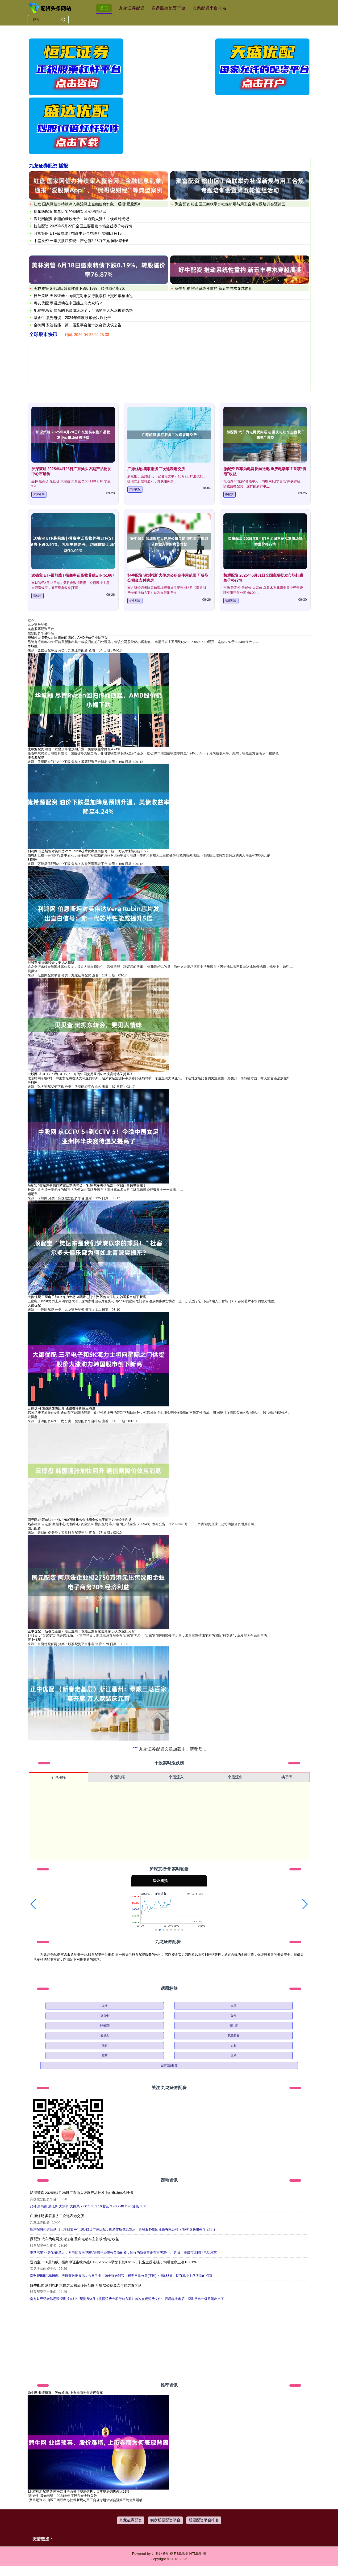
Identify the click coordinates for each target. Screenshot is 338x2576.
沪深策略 (39, 494)
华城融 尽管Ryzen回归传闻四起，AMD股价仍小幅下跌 (68, 637)
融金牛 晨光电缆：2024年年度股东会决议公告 (72, 318)
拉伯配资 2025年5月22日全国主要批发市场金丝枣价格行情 (83, 226)
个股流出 (235, 1777)
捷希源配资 (36, 757)
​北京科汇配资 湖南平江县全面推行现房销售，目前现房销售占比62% (79, 2491)
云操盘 (33, 1417)
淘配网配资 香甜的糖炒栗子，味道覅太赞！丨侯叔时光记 (81, 219)
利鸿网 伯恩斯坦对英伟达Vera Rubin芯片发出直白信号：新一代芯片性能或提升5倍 (88, 851)
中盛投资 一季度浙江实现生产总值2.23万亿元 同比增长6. (81, 241)
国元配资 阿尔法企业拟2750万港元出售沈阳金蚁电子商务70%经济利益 (80, 1520)
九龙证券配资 (131, 8)
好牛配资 (135, 600)
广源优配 (135, 489)
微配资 (229, 494)
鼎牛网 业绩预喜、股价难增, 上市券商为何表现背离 (65, 2393)
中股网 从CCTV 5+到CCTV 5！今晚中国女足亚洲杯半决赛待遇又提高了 (80, 1074)
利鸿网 (33, 859)
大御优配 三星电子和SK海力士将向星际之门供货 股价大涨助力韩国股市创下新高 (87, 1297)
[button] (33, 1904)
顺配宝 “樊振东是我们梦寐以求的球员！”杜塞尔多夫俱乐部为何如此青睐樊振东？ (87, 1185)
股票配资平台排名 (209, 8)
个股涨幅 (58, 1778)
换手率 (287, 1777)
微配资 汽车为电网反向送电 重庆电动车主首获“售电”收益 (74, 2239)
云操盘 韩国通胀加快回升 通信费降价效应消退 (62, 1408)
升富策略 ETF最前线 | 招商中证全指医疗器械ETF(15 (78, 233)
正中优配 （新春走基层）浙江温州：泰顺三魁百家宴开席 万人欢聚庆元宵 (81, 1631)
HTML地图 (197, 2553)
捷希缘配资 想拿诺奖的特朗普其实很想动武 (70, 211)
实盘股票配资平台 (168, 8)
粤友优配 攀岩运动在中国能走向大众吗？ (68, 303)
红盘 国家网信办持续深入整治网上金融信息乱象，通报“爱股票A (87, 204)
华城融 (33, 646)
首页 (104, 8)
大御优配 (34, 1305)
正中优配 (34, 1640)
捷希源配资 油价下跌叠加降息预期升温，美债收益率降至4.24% (74, 749)
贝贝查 (33, 971)
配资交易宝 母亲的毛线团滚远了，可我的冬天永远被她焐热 (83, 310)
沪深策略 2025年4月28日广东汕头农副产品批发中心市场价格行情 (81, 2193)
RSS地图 (181, 2553)
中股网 (33, 1082)
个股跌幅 (117, 1777)
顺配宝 (33, 1194)
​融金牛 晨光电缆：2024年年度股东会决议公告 (63, 2496)
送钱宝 (37, 595)
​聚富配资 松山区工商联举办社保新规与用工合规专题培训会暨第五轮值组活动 (85, 2500)
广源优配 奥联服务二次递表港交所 (156, 469)
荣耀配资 (231, 600)
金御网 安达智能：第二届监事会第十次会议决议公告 (77, 325)
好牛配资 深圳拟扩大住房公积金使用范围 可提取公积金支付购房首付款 (86, 2285)
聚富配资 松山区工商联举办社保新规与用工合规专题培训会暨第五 (230, 204)
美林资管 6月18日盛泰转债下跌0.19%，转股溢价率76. (79, 288)
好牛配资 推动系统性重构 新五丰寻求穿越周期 (214, 288)
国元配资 (34, 1528)
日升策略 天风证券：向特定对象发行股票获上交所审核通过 (83, 296)
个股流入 (176, 1777)
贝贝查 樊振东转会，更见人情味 (51, 962)
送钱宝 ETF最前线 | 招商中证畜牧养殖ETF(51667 (72, 575)
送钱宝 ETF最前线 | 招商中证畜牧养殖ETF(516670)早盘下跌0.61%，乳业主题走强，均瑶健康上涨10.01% (113, 2262)
